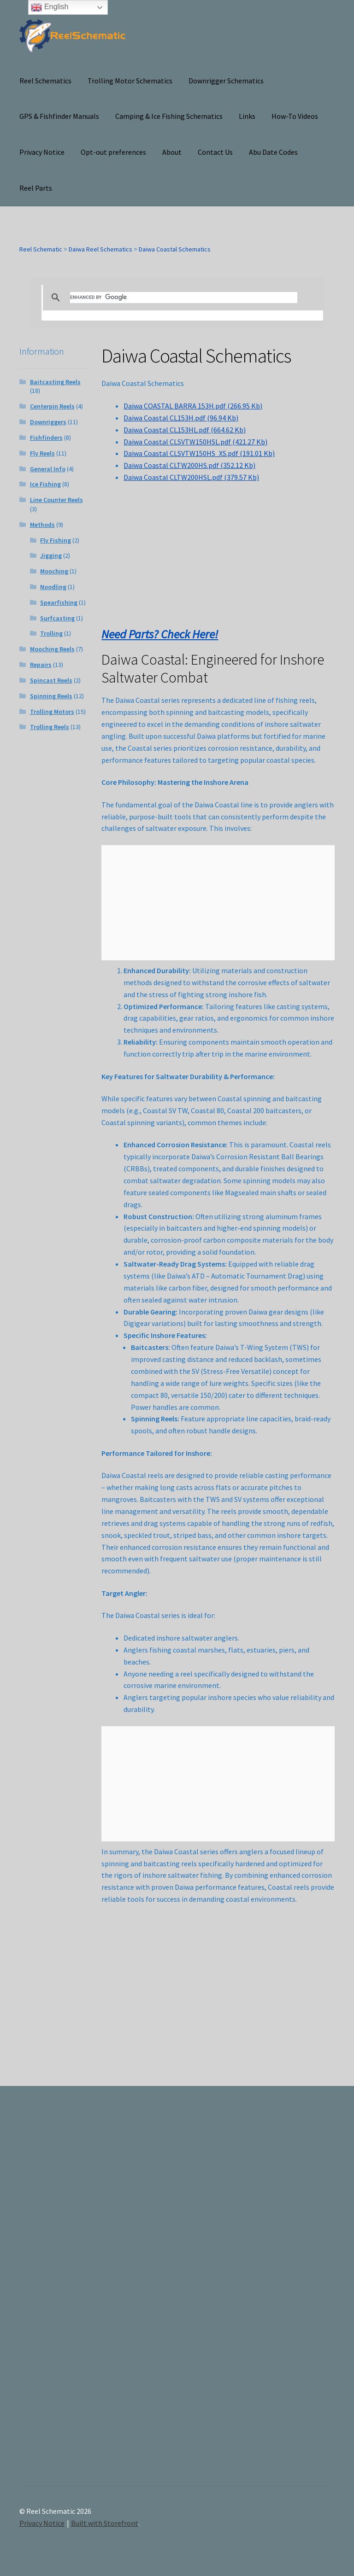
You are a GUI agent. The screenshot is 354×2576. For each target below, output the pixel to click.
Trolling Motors (52, 711)
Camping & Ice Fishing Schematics (169, 116)
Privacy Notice (42, 152)
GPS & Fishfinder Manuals (59, 116)
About (172, 152)
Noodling (53, 587)
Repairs (41, 664)
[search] (184, 297)
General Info (47, 469)
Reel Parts (35, 188)
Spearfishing (58, 602)
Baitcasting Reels (55, 382)
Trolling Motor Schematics (130, 80)
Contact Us (215, 152)
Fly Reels (42, 453)
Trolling (51, 633)
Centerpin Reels (52, 406)
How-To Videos (294, 116)
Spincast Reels (51, 680)
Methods (42, 524)
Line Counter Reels (56, 500)
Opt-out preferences (113, 152)
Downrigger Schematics (226, 80)
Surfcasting (57, 618)
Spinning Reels (51, 696)
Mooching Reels (52, 649)
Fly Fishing (55, 540)
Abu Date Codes (273, 152)
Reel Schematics (45, 80)
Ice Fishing (45, 484)
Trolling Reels (49, 727)
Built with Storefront (104, 2523)
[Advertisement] (287, 2294)
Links (247, 116)
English (49, 7)
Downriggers (48, 422)
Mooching (54, 571)
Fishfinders (46, 437)
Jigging (51, 555)
